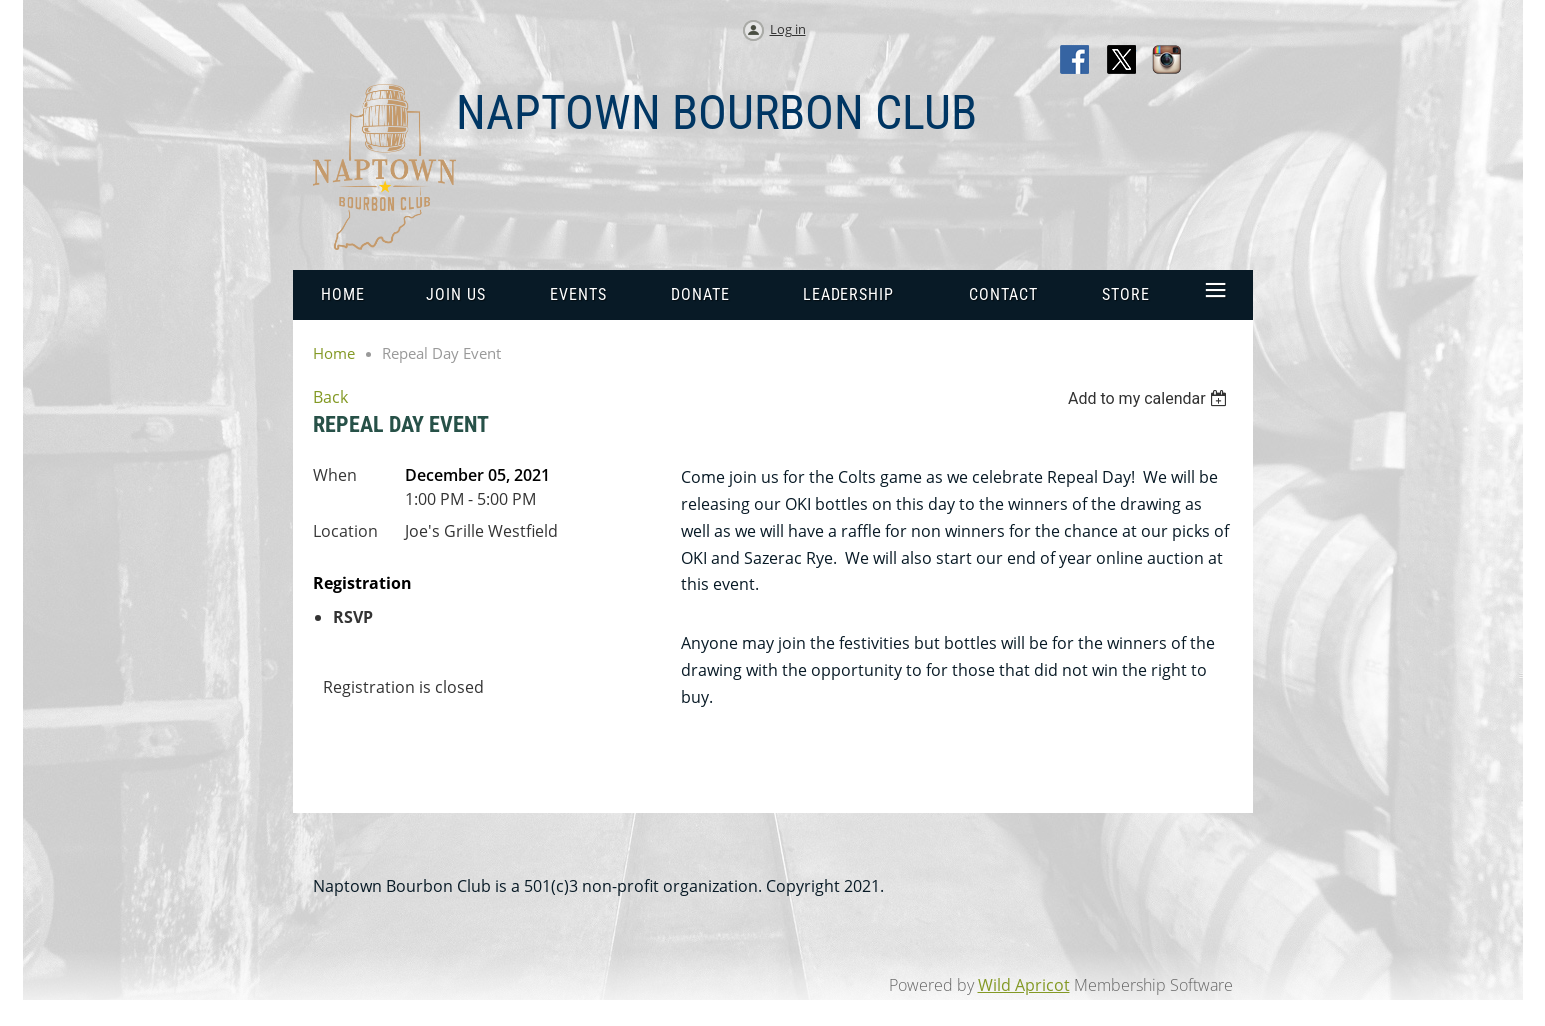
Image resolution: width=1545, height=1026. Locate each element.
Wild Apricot (1024, 985)
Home (334, 353)
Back (330, 397)
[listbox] (1150, 398)
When (335, 475)
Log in (788, 29)
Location (345, 531)
